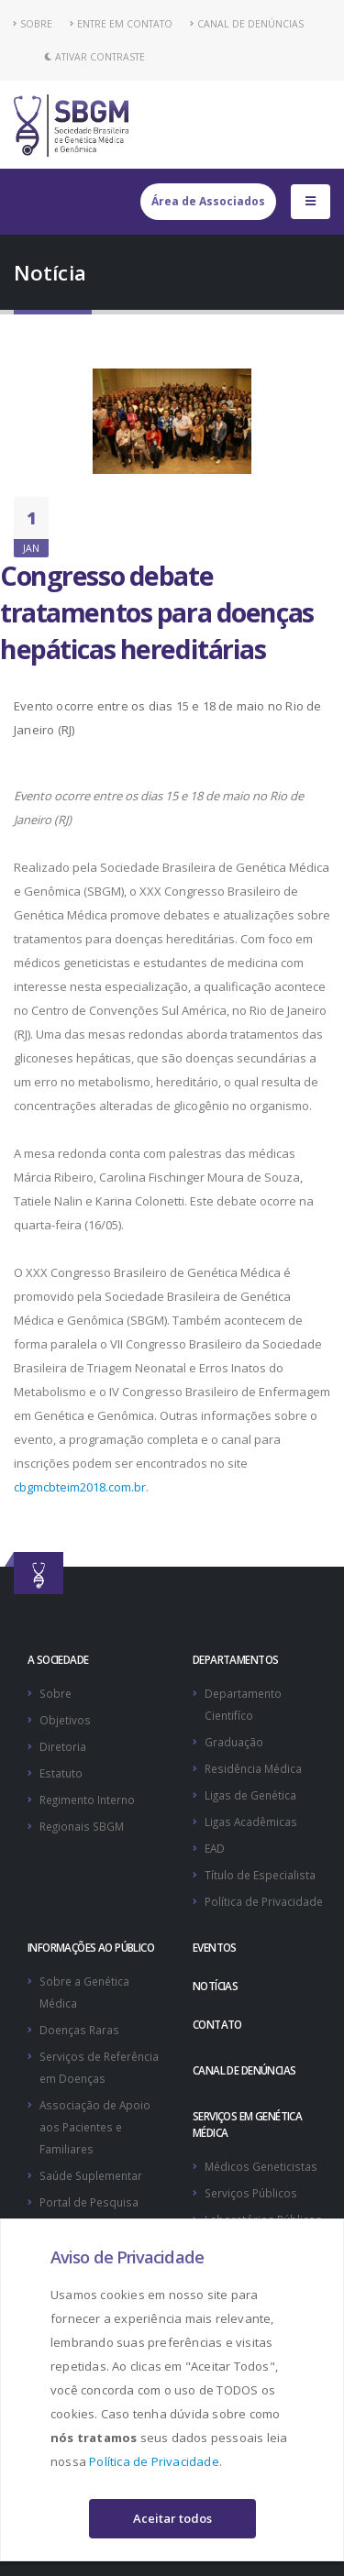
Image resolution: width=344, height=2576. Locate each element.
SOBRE (33, 23)
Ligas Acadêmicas (251, 1821)
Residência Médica (253, 1768)
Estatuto (61, 1773)
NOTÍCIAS (215, 1985)
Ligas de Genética (250, 1795)
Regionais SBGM (81, 1826)
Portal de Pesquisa (89, 2202)
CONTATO (217, 2024)
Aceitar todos (172, 2518)
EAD (215, 1848)
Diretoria (62, 1746)
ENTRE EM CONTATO (121, 23)
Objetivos (65, 1719)
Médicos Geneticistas (261, 2166)
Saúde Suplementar (90, 2175)
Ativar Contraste (94, 56)
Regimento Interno (87, 1799)
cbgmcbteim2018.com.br (80, 1487)
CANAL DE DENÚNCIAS (247, 23)
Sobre (55, 1693)
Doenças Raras (79, 2029)
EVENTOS (215, 1947)
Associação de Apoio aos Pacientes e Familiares (94, 2126)
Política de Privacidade (154, 2461)
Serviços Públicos (251, 2192)
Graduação (234, 1741)
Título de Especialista (260, 1874)
